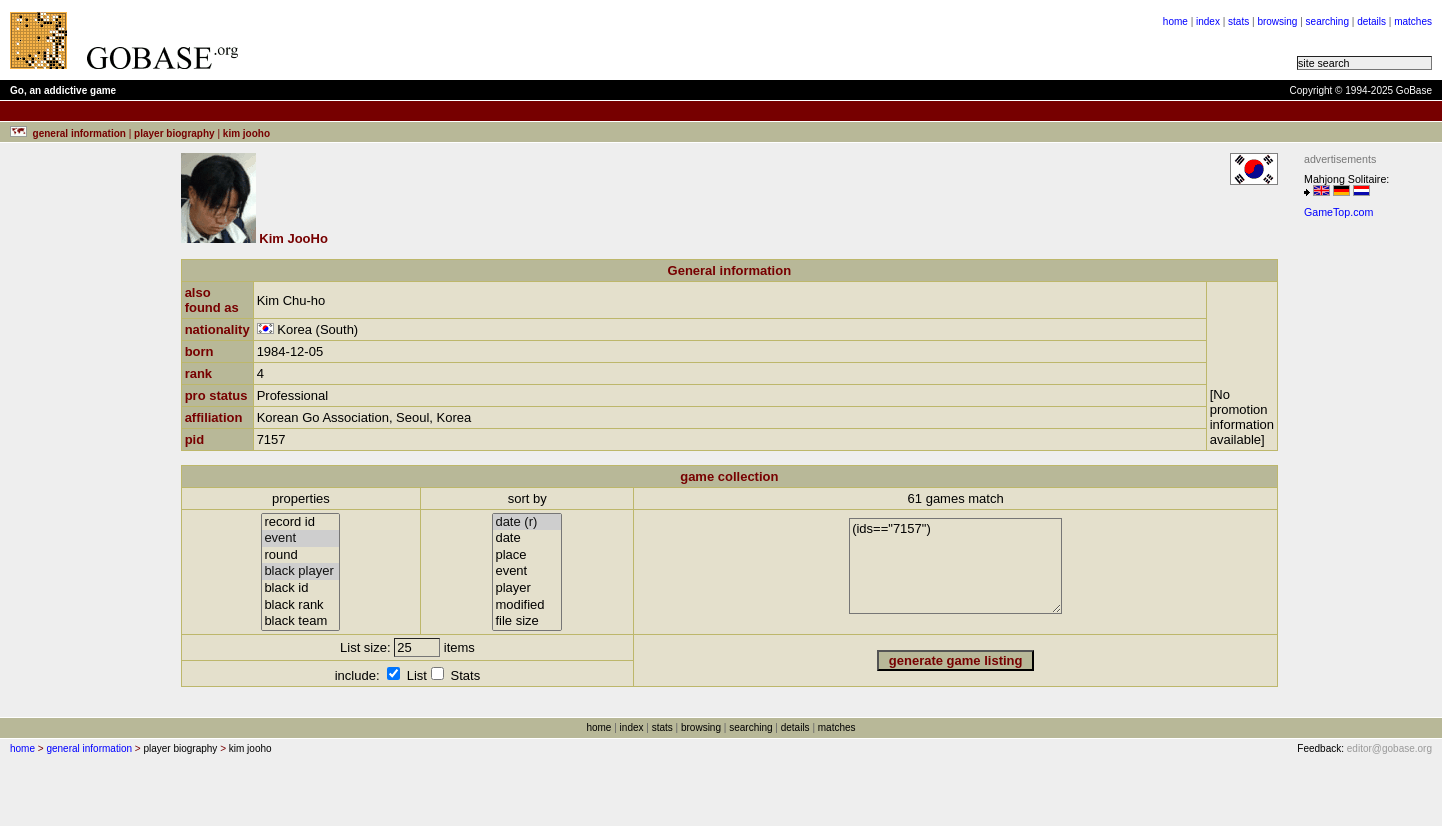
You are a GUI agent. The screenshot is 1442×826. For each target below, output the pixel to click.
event (300, 538)
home (1175, 21)
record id (300, 522)
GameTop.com (1338, 212)
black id (300, 588)
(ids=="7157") (955, 566)
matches (1413, 21)
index (1208, 21)
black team (300, 621)
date (527, 538)
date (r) (527, 522)
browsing (1277, 21)
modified (527, 605)
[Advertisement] (502, 40)
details (1371, 21)
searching (1327, 21)
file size (527, 621)
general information (89, 748)
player (527, 588)
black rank (300, 605)
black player (300, 571)
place (527, 555)
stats (1238, 21)
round (300, 555)
